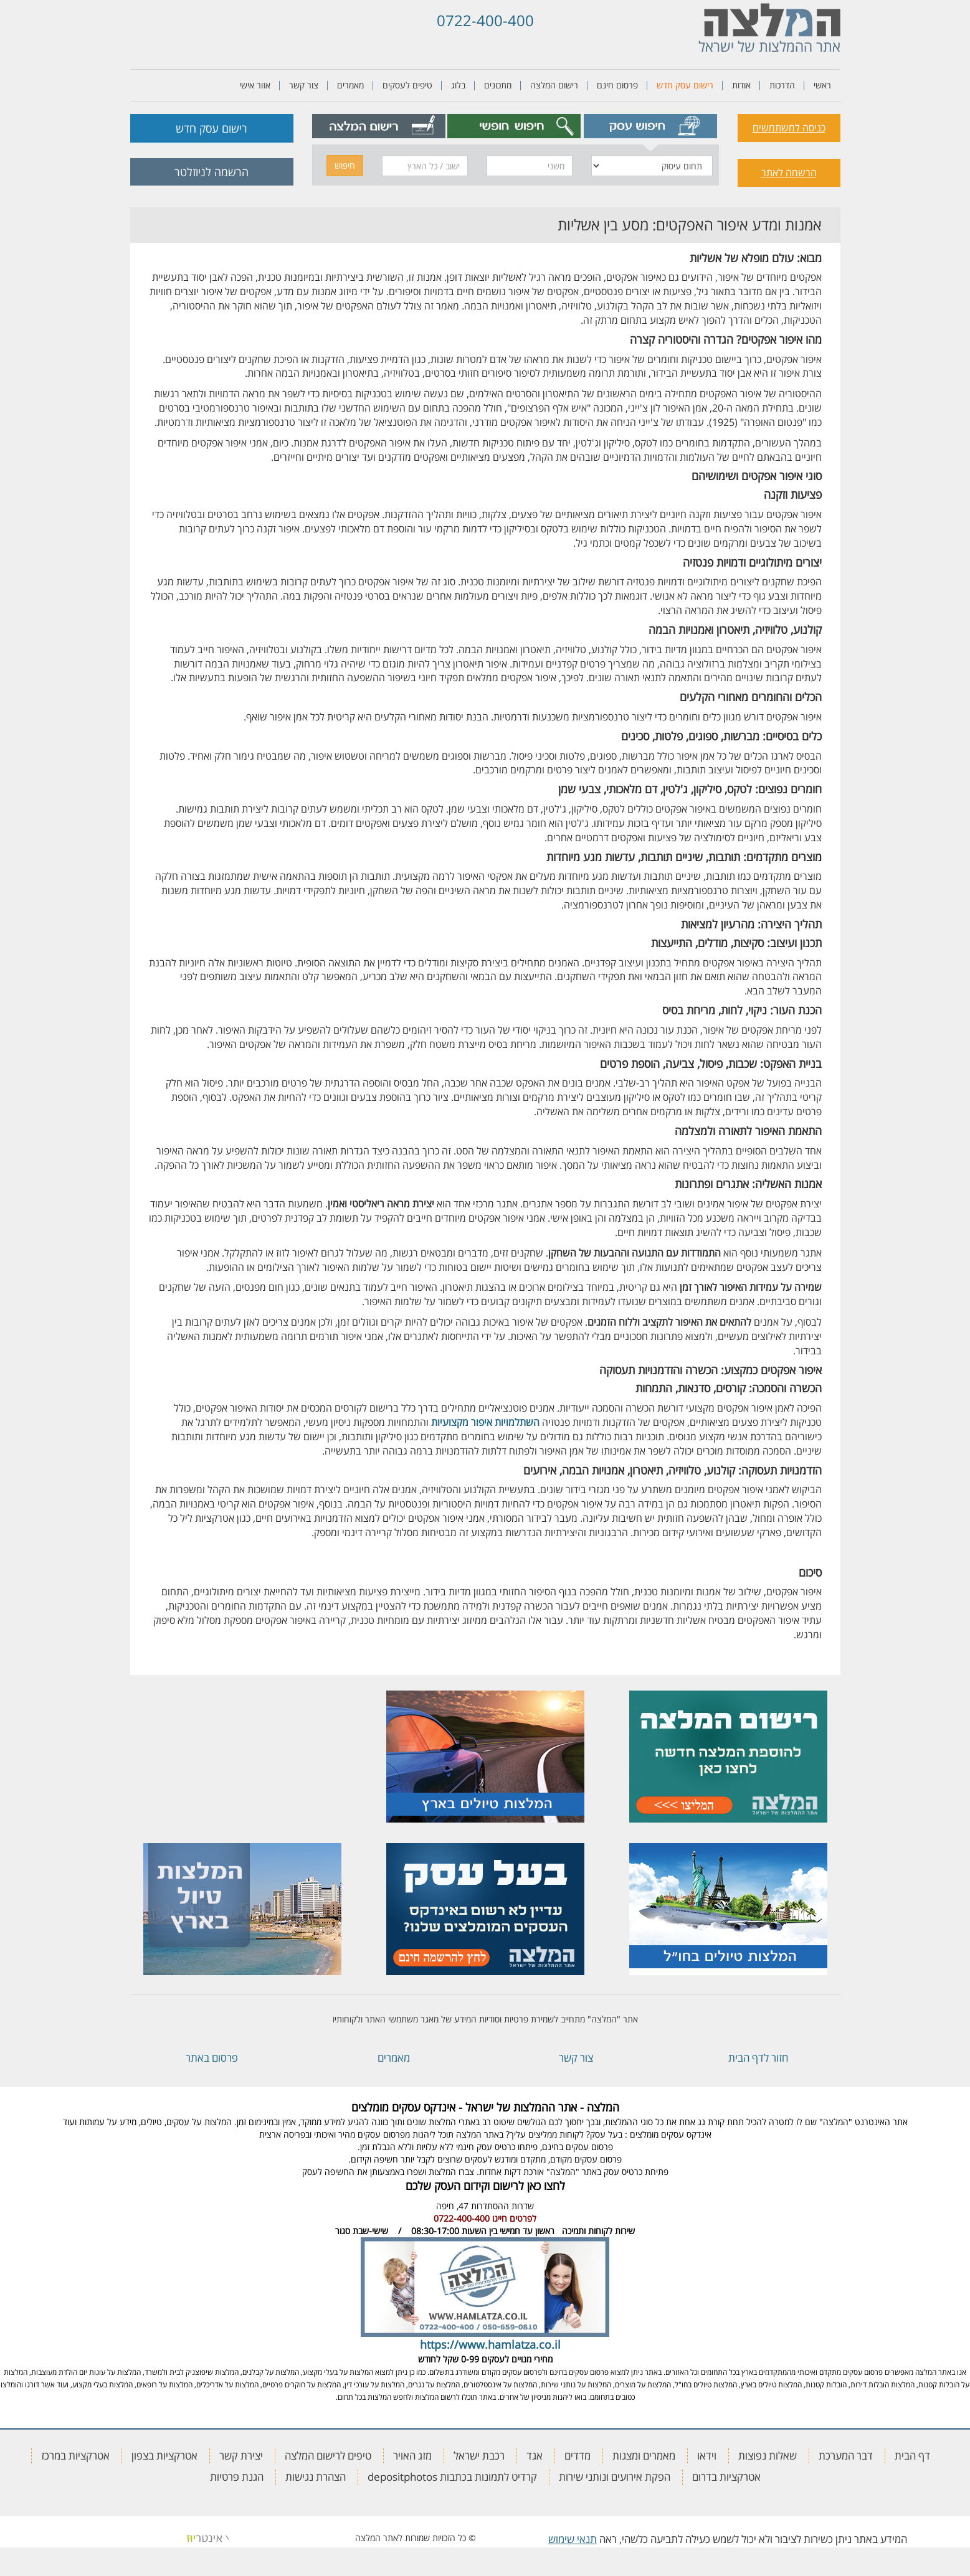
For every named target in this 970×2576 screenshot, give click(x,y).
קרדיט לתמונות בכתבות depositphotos (452, 2477)
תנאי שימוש (572, 2539)
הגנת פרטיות (237, 2477)
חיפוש (345, 165)
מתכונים (497, 85)
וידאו (706, 2455)
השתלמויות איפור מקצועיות (485, 1422)
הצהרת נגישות (315, 2477)
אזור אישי (254, 85)
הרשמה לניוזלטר (211, 171)
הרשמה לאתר (789, 172)
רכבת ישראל (479, 2455)
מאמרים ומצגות (643, 2455)
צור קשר (303, 85)
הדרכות (782, 85)
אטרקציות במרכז (75, 2455)
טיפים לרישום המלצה (328, 2455)
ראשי (822, 85)
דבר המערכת (846, 2455)
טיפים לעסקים (407, 85)
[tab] (650, 126)
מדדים (577, 2455)
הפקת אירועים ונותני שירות (614, 2477)
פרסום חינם (617, 85)
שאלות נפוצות (767, 2455)
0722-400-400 (485, 20)
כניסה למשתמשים (789, 127)
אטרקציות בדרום (726, 2477)
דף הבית (912, 2455)
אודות (741, 85)
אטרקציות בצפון (164, 2455)
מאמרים (350, 85)
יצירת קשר (241, 2455)
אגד (534, 2455)
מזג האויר (412, 2455)
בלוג (458, 85)
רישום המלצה (554, 85)
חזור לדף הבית (758, 2057)
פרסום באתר (212, 2057)
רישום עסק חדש (685, 85)
